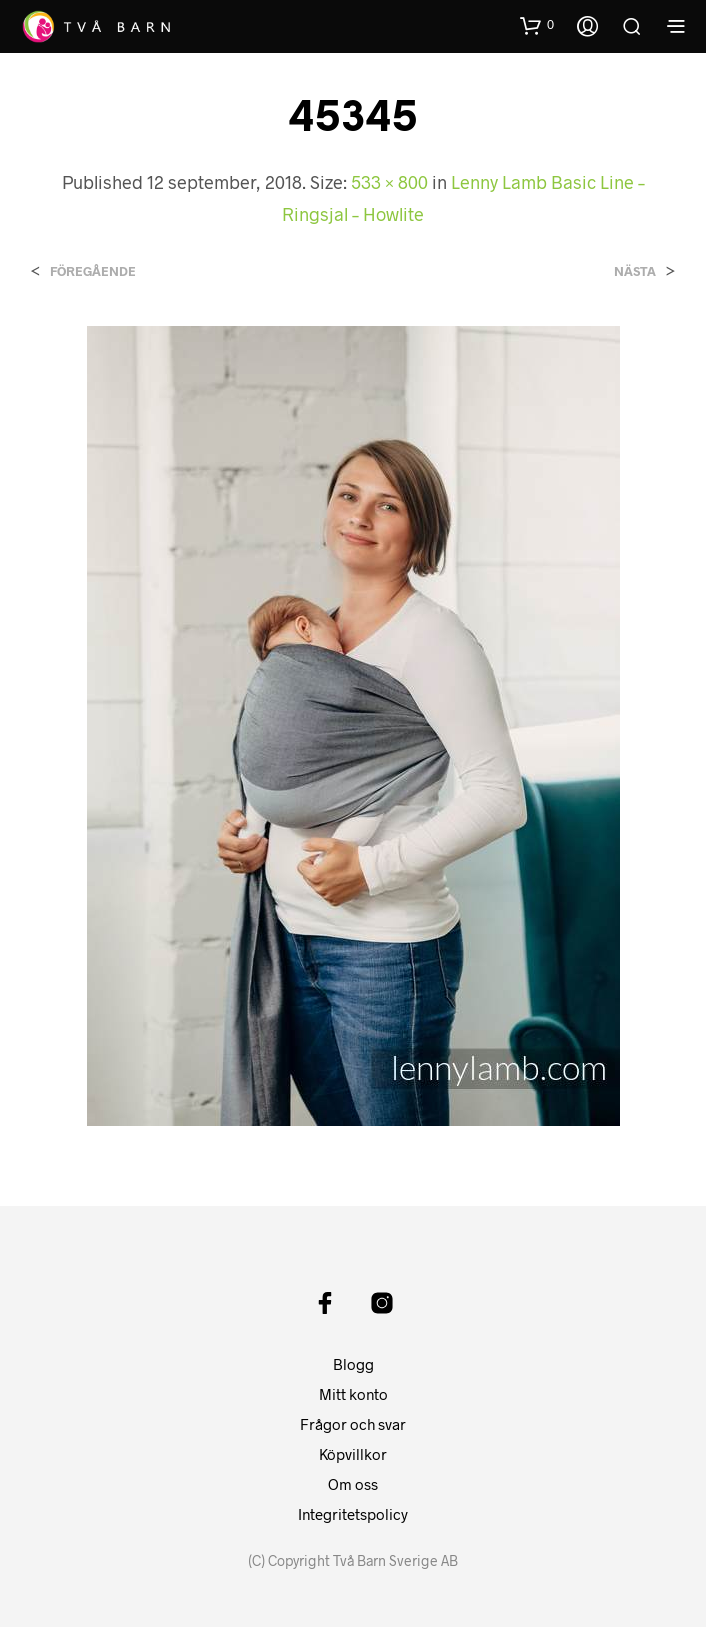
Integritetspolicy (353, 1514)
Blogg (353, 1364)
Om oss (353, 1484)
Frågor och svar (353, 1424)
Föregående (93, 271)
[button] (537, 25)
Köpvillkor (353, 1454)
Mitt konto (353, 1394)
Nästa (635, 271)
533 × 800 (389, 182)
